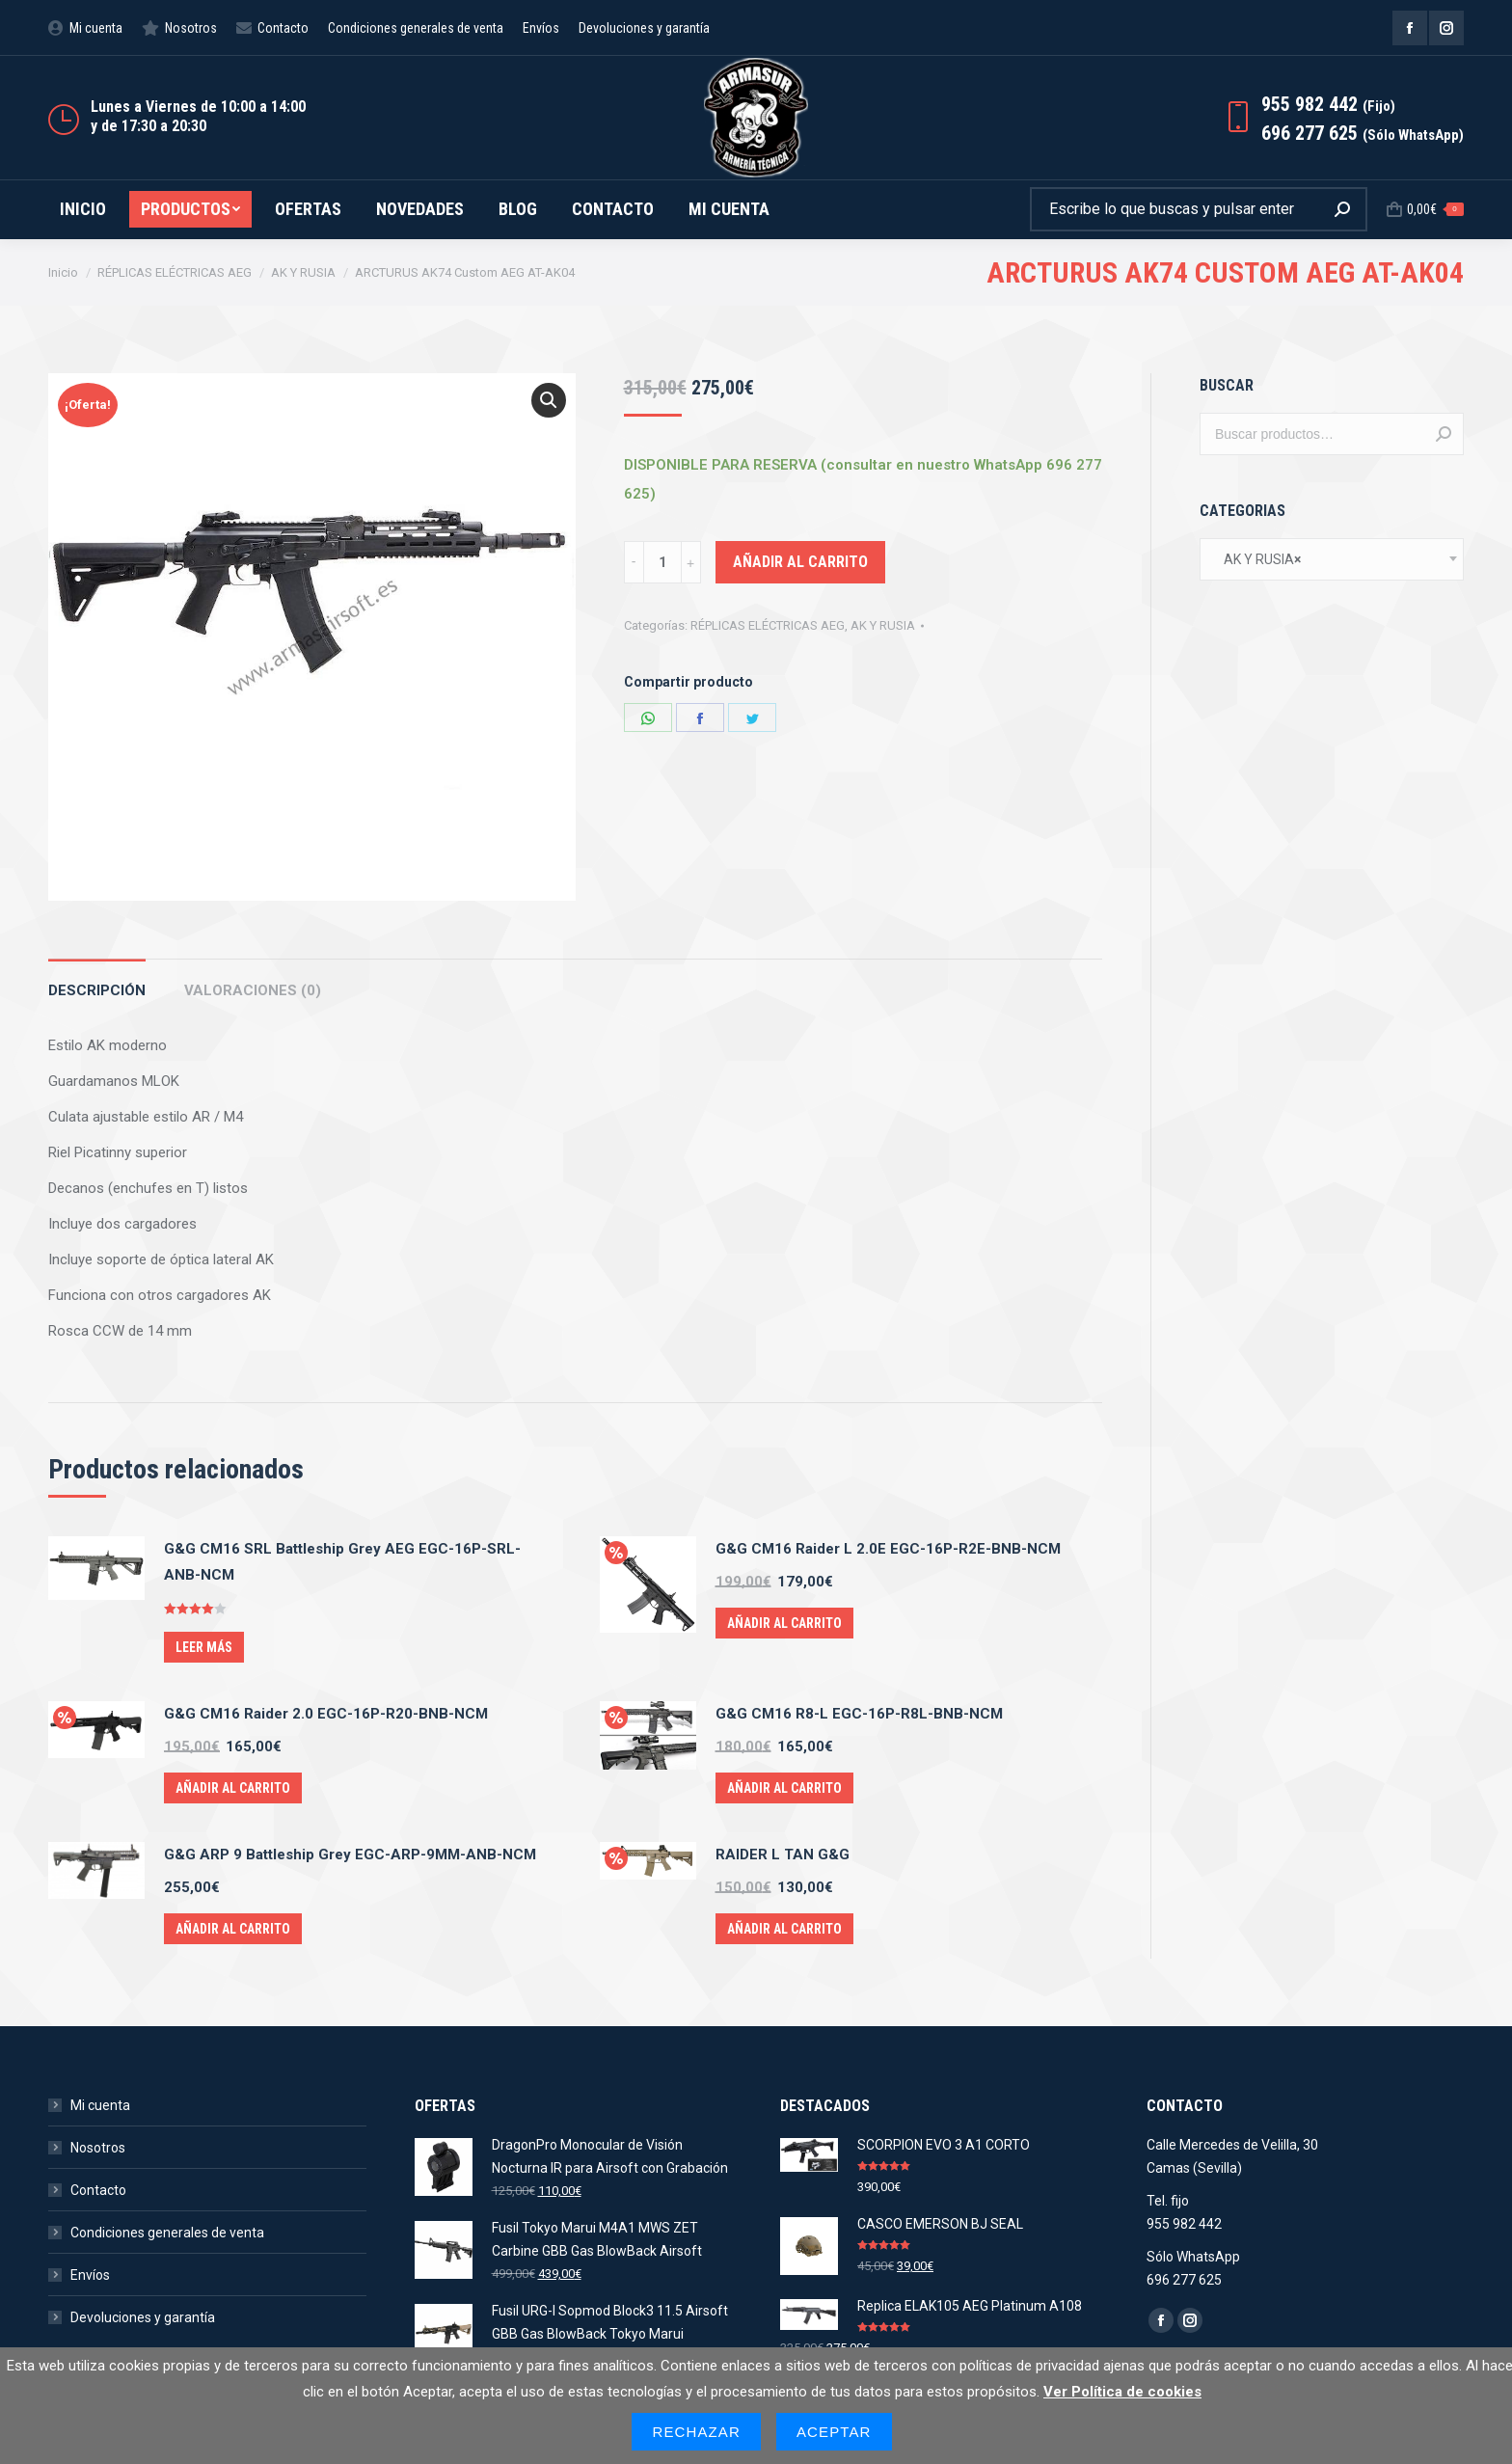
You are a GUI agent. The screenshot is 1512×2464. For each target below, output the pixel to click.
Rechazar (696, 2431)
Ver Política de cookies (1122, 2391)
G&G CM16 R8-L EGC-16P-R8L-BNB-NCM (859, 1713)
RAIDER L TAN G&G (783, 1854)
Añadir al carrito (800, 562)
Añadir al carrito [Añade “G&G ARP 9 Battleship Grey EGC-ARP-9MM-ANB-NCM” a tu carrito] (233, 1928)
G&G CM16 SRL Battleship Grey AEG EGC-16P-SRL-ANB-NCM (342, 1562)
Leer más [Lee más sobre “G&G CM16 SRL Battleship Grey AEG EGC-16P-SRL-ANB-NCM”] (204, 1647)
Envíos (90, 2275)
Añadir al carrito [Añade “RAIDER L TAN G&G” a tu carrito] (784, 1928)
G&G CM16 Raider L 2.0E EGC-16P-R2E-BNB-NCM (888, 1548)
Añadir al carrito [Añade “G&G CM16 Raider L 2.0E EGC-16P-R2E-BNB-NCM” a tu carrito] (784, 1623)
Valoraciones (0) (252, 990)
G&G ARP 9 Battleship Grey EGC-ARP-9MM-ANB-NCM (350, 1854)
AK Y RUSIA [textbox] (1258, 559)
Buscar (1443, 434)
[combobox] (1332, 559)
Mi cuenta (100, 2105)
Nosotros (97, 2147)
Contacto (98, 2190)
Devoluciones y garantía (142, 2317)
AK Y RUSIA (882, 625)
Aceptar (834, 2431)
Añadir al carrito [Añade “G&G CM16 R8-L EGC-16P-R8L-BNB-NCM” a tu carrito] (784, 1788)
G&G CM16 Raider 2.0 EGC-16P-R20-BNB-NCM (326, 1713)
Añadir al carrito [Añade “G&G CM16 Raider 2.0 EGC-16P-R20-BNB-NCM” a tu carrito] (233, 1788)
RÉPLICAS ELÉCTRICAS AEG (767, 625)
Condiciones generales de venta (167, 2232)
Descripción (97, 990)
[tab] (97, 981)
